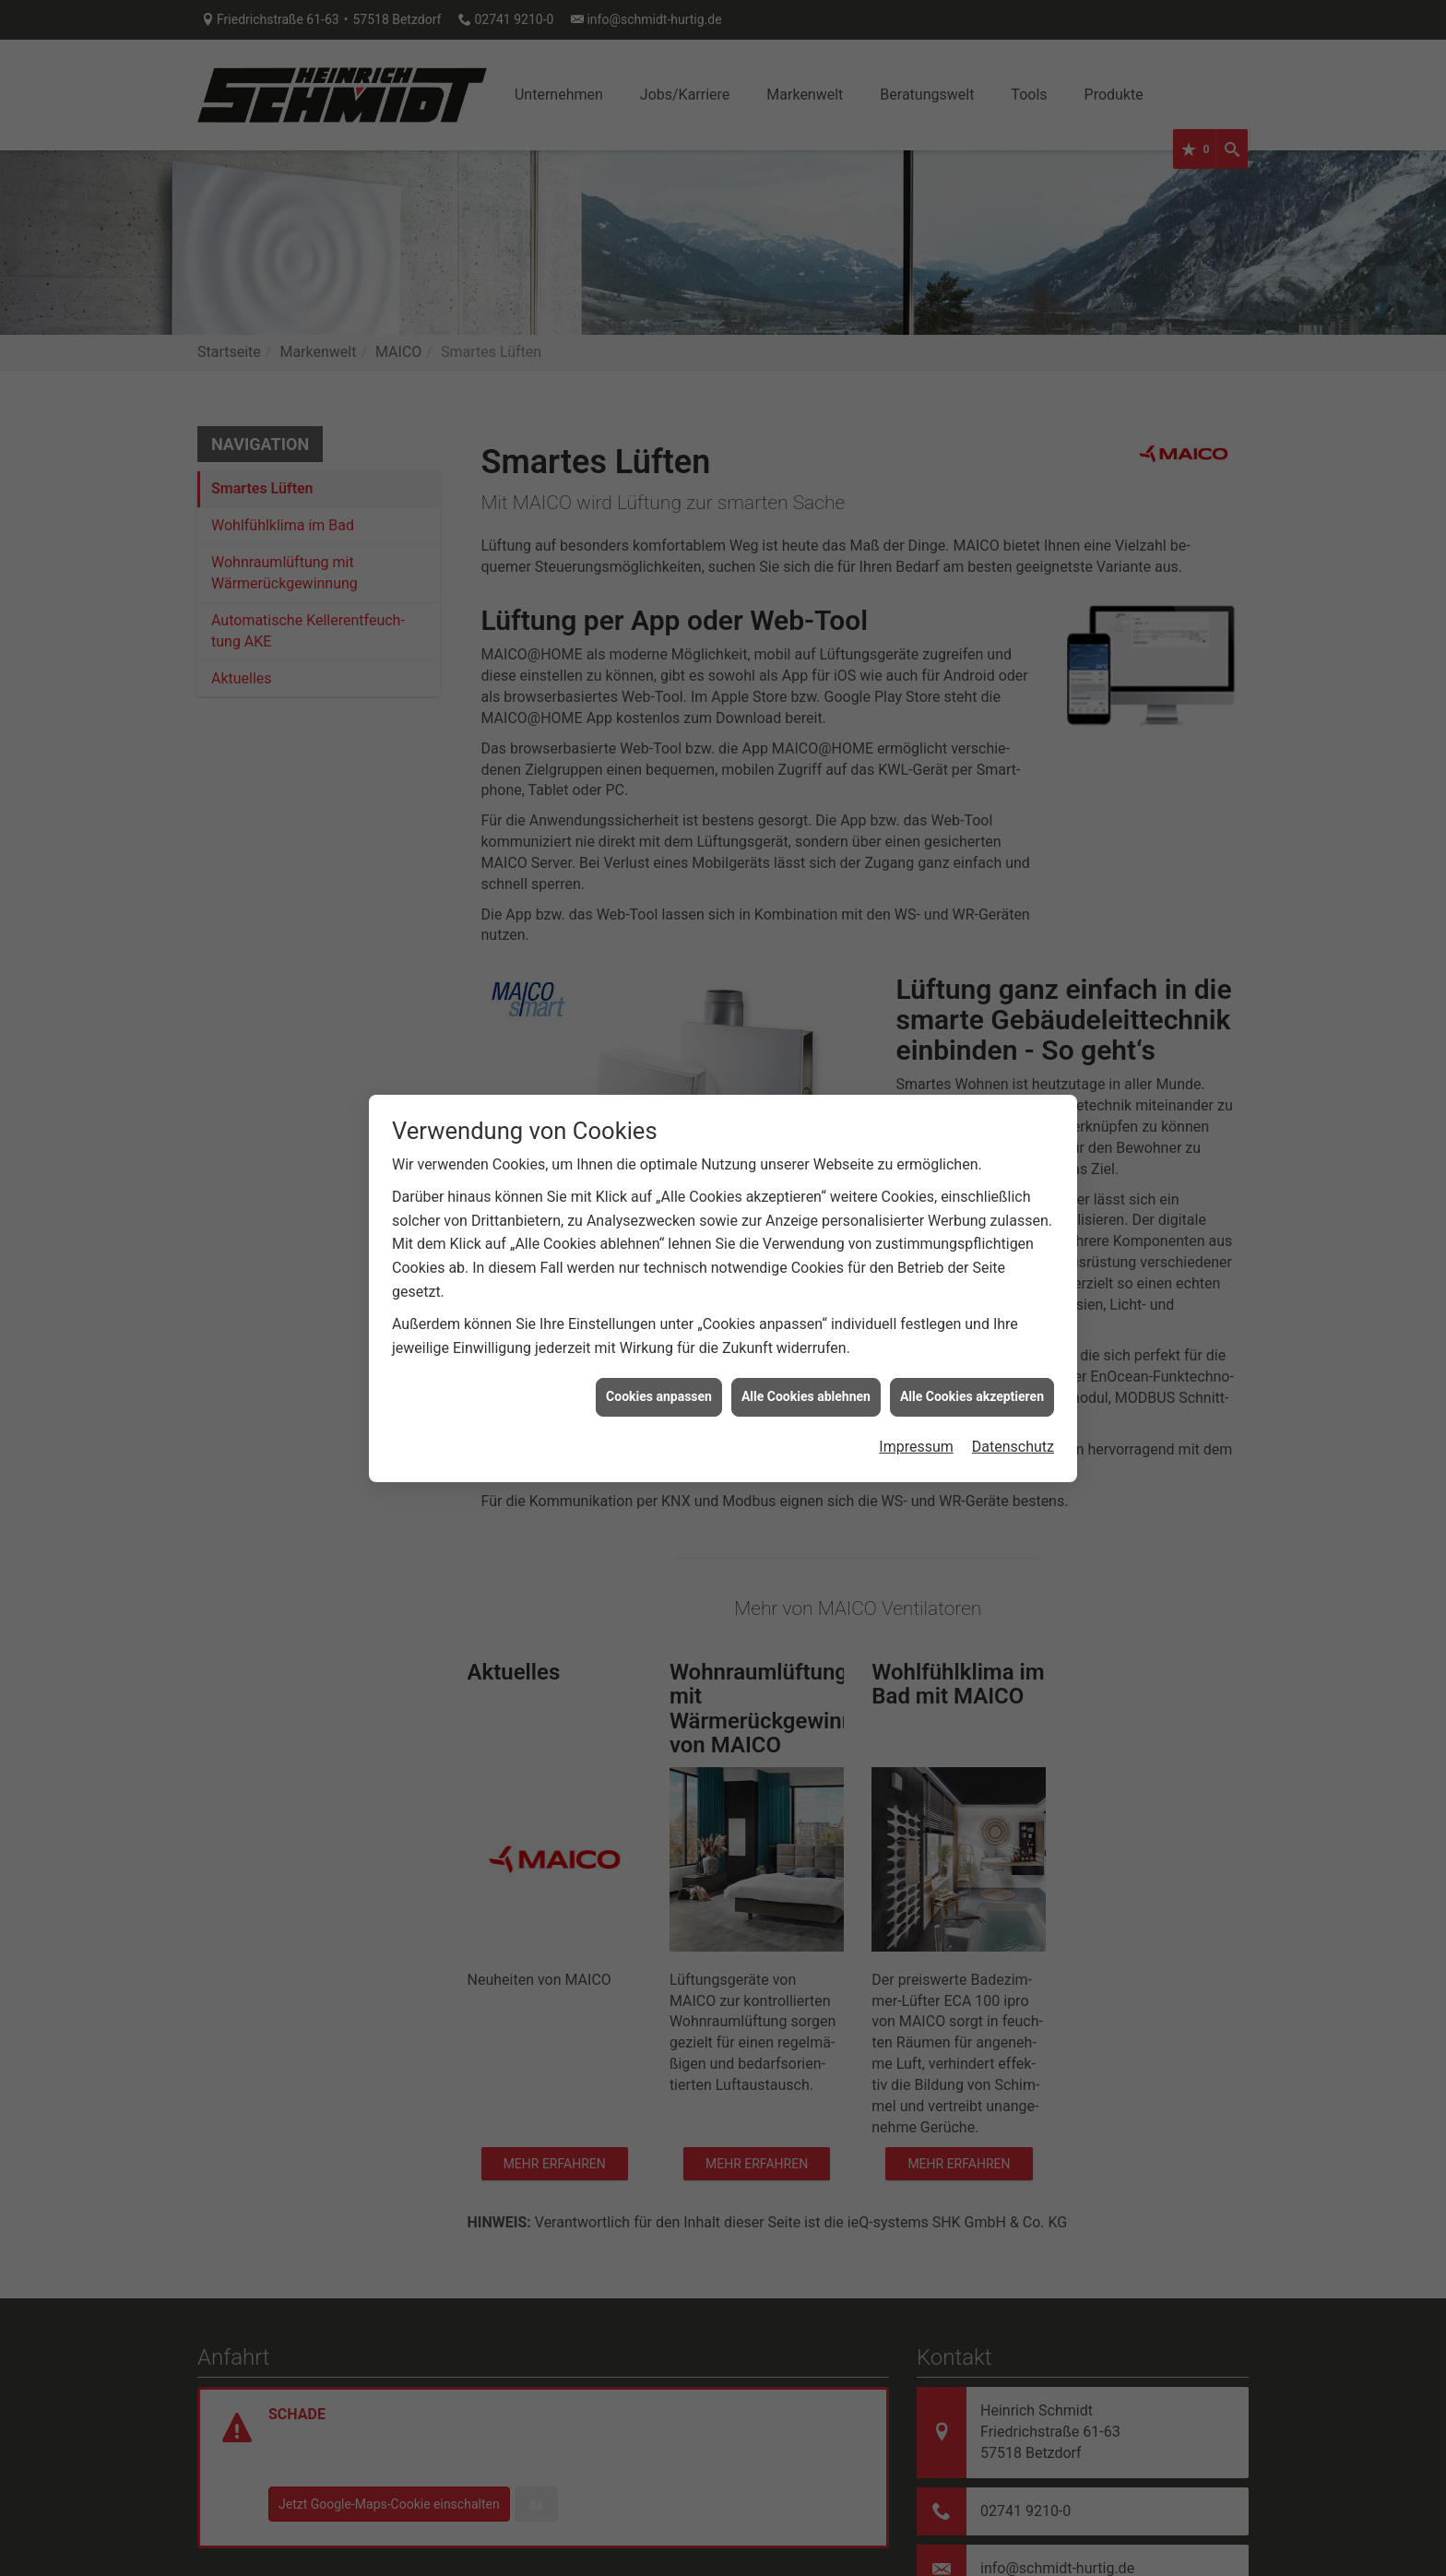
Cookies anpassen (659, 1343)
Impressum (916, 1393)
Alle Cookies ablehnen (806, 1343)
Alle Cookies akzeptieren (972, 1343)
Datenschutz (1013, 1393)
